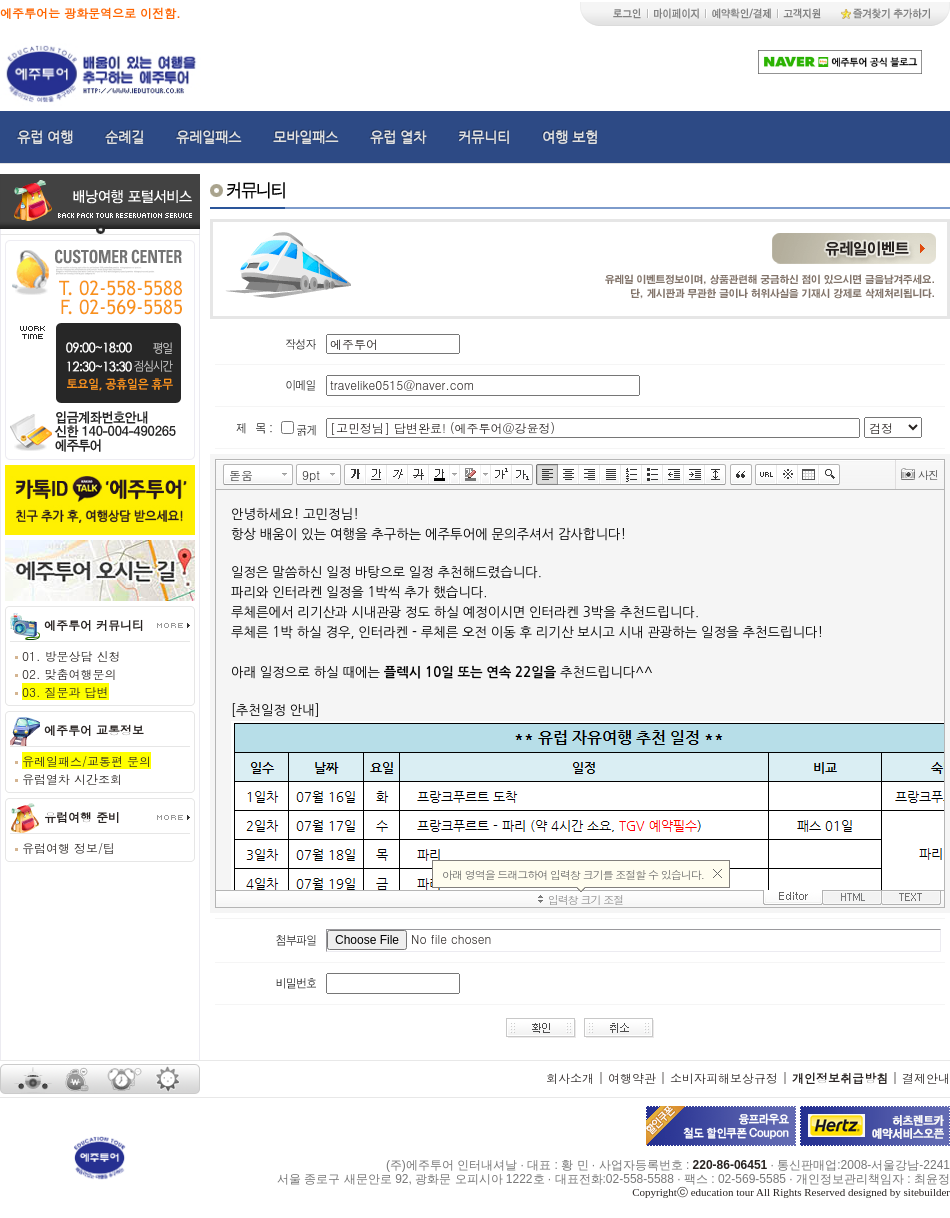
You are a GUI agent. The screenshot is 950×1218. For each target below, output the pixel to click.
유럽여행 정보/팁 (68, 847)
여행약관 (632, 1077)
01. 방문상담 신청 (71, 655)
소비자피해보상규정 (724, 1077)
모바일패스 (305, 137)
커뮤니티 (484, 137)
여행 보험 (570, 137)
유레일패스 (208, 137)
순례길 (124, 137)
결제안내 (926, 1077)
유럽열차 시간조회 (72, 778)
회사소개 (570, 1077)
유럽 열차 (398, 137)
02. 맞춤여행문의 (69, 673)
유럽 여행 (45, 137)
